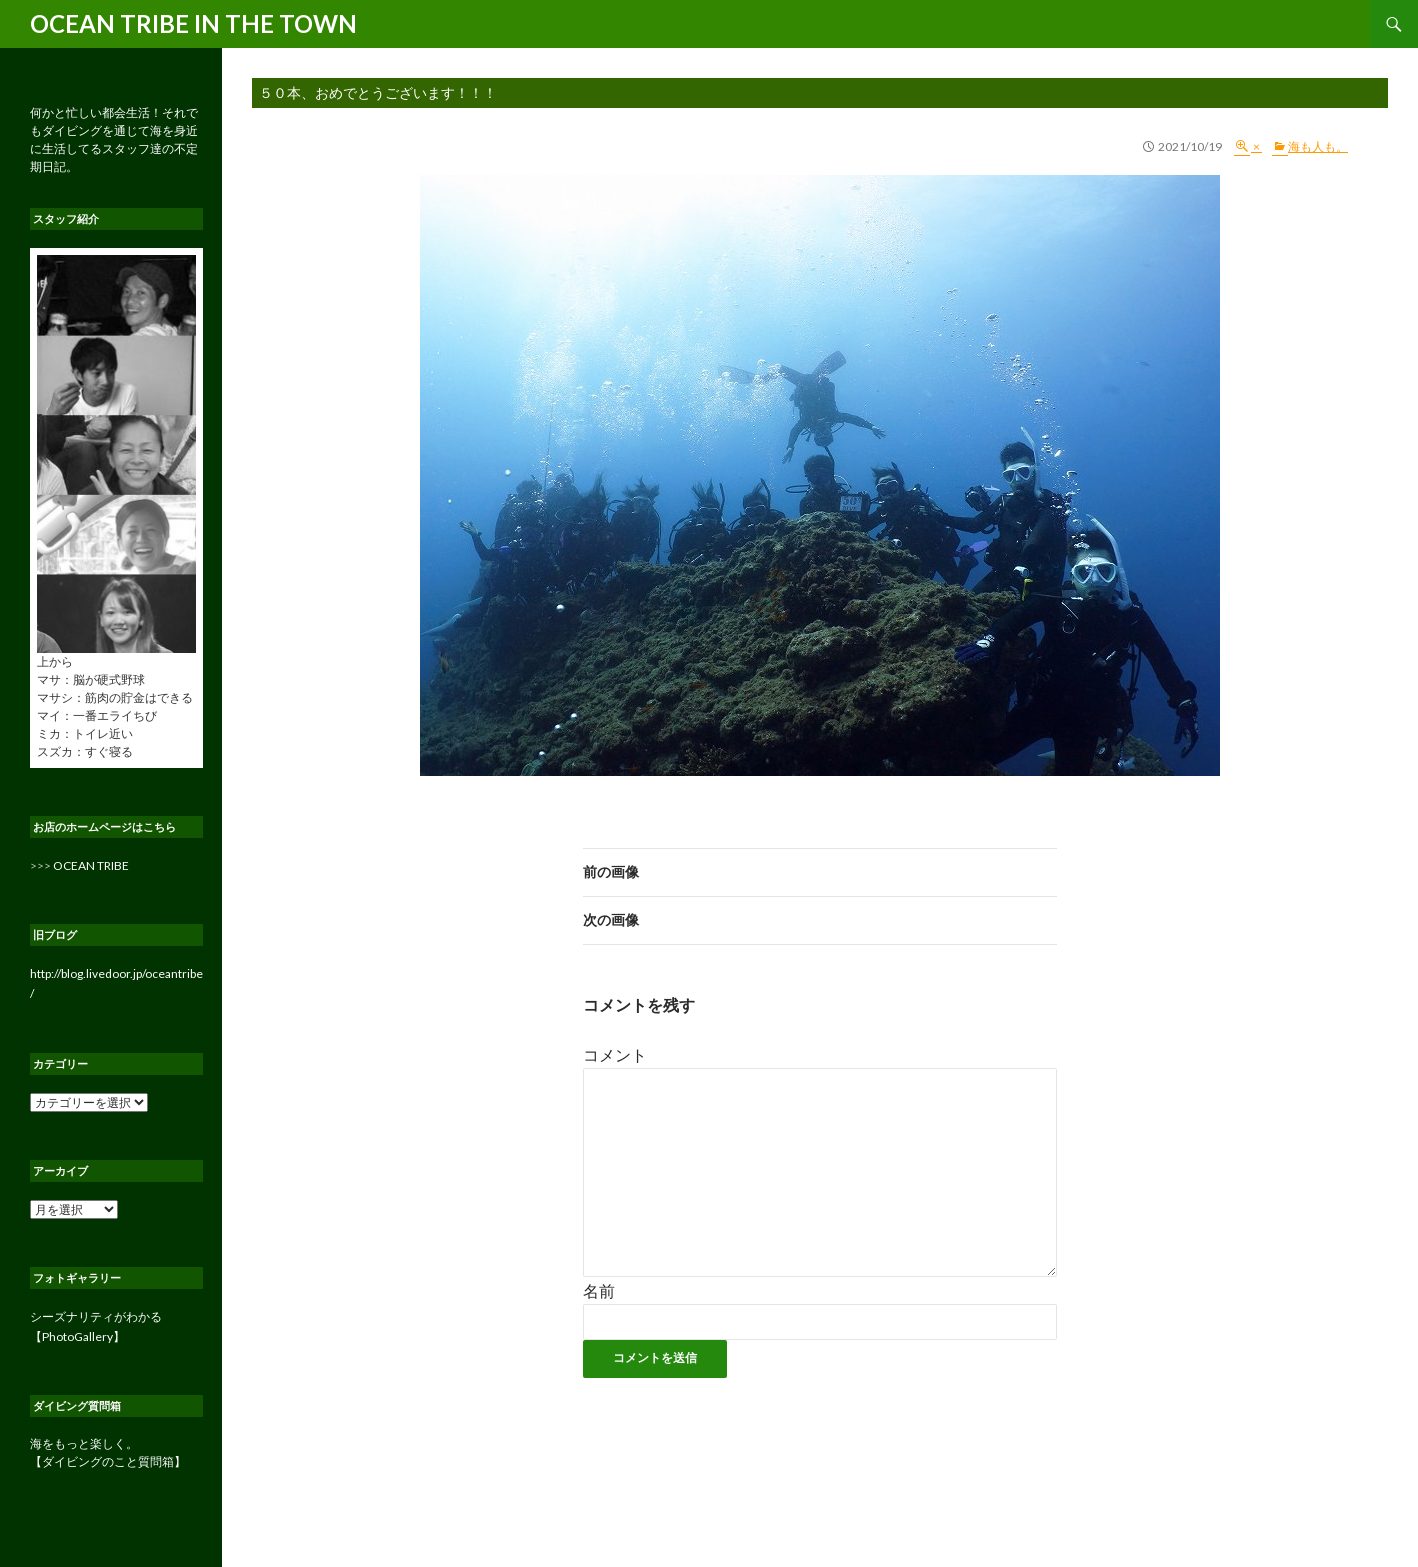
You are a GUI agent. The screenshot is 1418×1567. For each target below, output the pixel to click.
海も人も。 (1318, 146)
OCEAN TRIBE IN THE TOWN (193, 23)
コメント (615, 1054)
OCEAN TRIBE (91, 865)
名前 (599, 1290)
